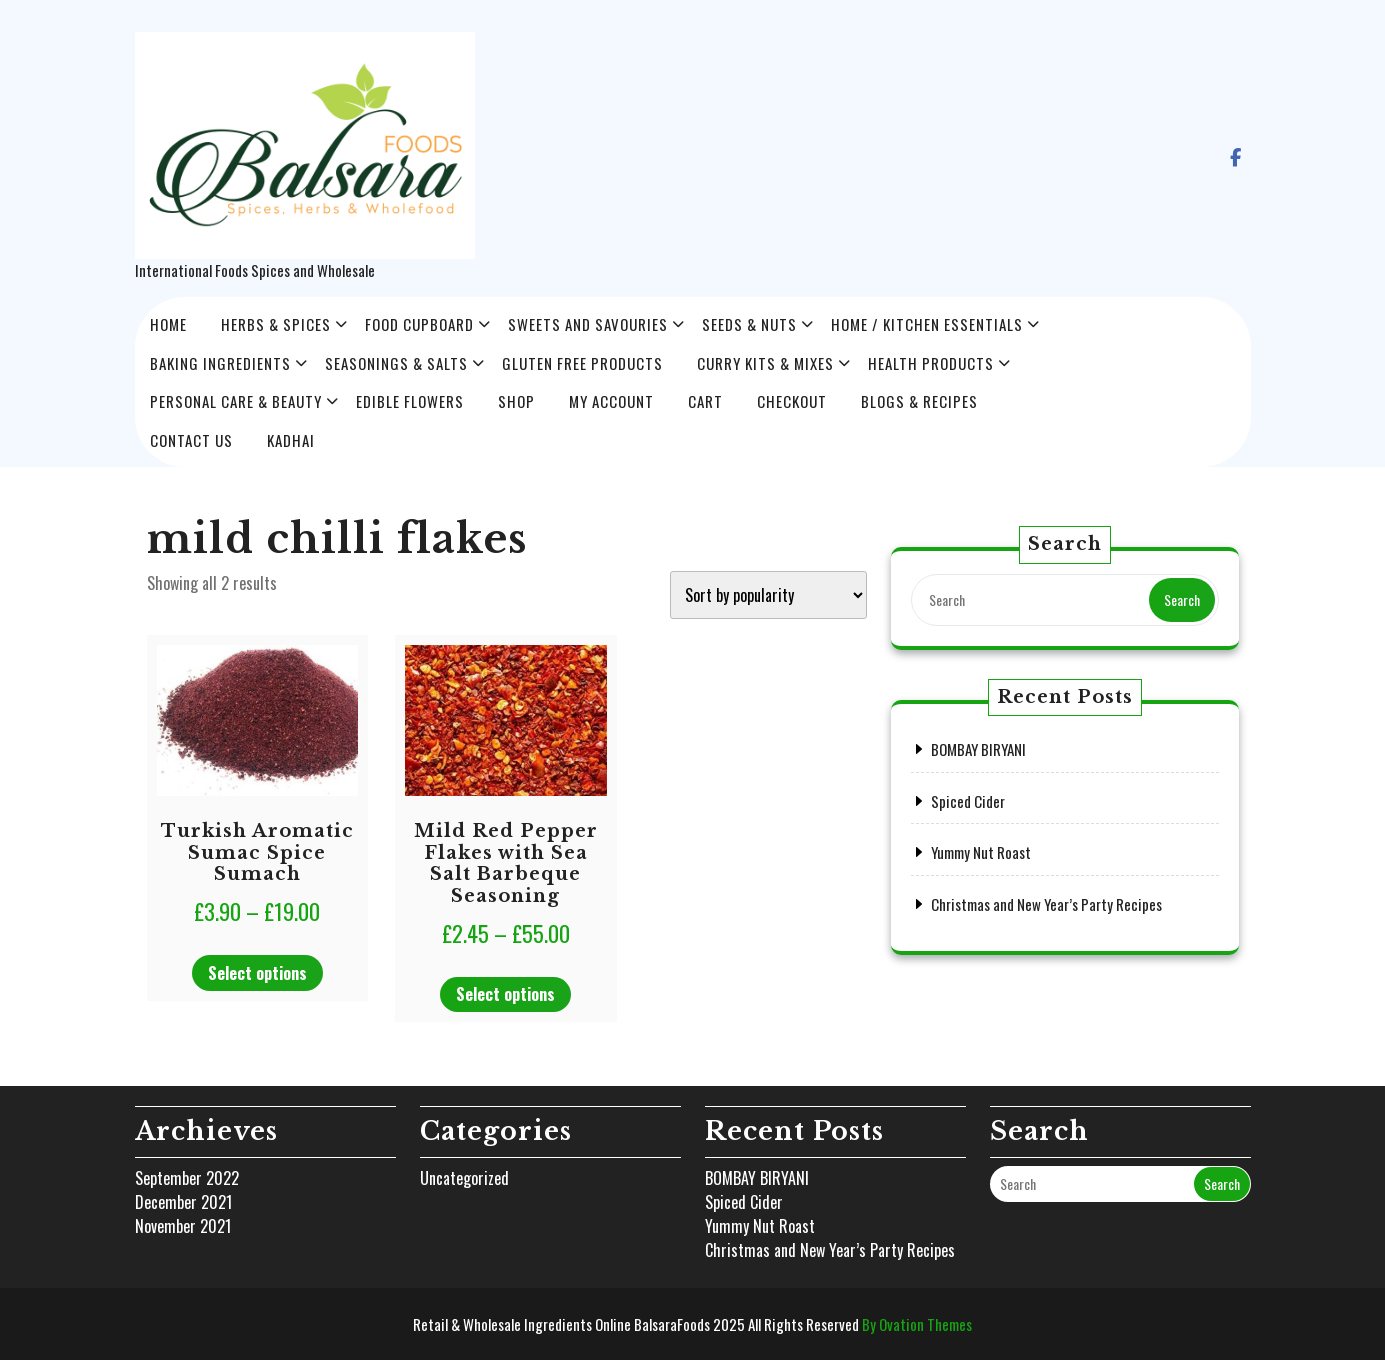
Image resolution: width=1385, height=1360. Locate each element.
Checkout (792, 401)
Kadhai (291, 440)
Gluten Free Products (582, 363)
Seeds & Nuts (749, 324)
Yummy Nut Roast (981, 852)
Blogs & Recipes (919, 401)
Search (1182, 599)
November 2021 (183, 1226)
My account (611, 401)
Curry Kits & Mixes (765, 363)
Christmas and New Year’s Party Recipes (1046, 904)
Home (168, 324)
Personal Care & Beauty (236, 401)
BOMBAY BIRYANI (978, 749)
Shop (516, 401)
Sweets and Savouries (588, 324)
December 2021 (183, 1202)
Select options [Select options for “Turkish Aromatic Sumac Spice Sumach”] (257, 973)
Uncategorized (464, 1178)
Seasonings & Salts (396, 363)
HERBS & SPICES (276, 324)
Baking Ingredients (220, 363)
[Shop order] (768, 595)
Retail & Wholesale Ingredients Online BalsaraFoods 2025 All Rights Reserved (692, 1324)
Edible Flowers (410, 401)
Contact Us (191, 440)
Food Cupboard (419, 324)
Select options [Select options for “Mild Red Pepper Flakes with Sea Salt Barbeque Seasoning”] (505, 994)
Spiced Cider (968, 801)
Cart (705, 401)
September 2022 (187, 1178)
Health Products (931, 363)
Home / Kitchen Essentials (927, 324)
